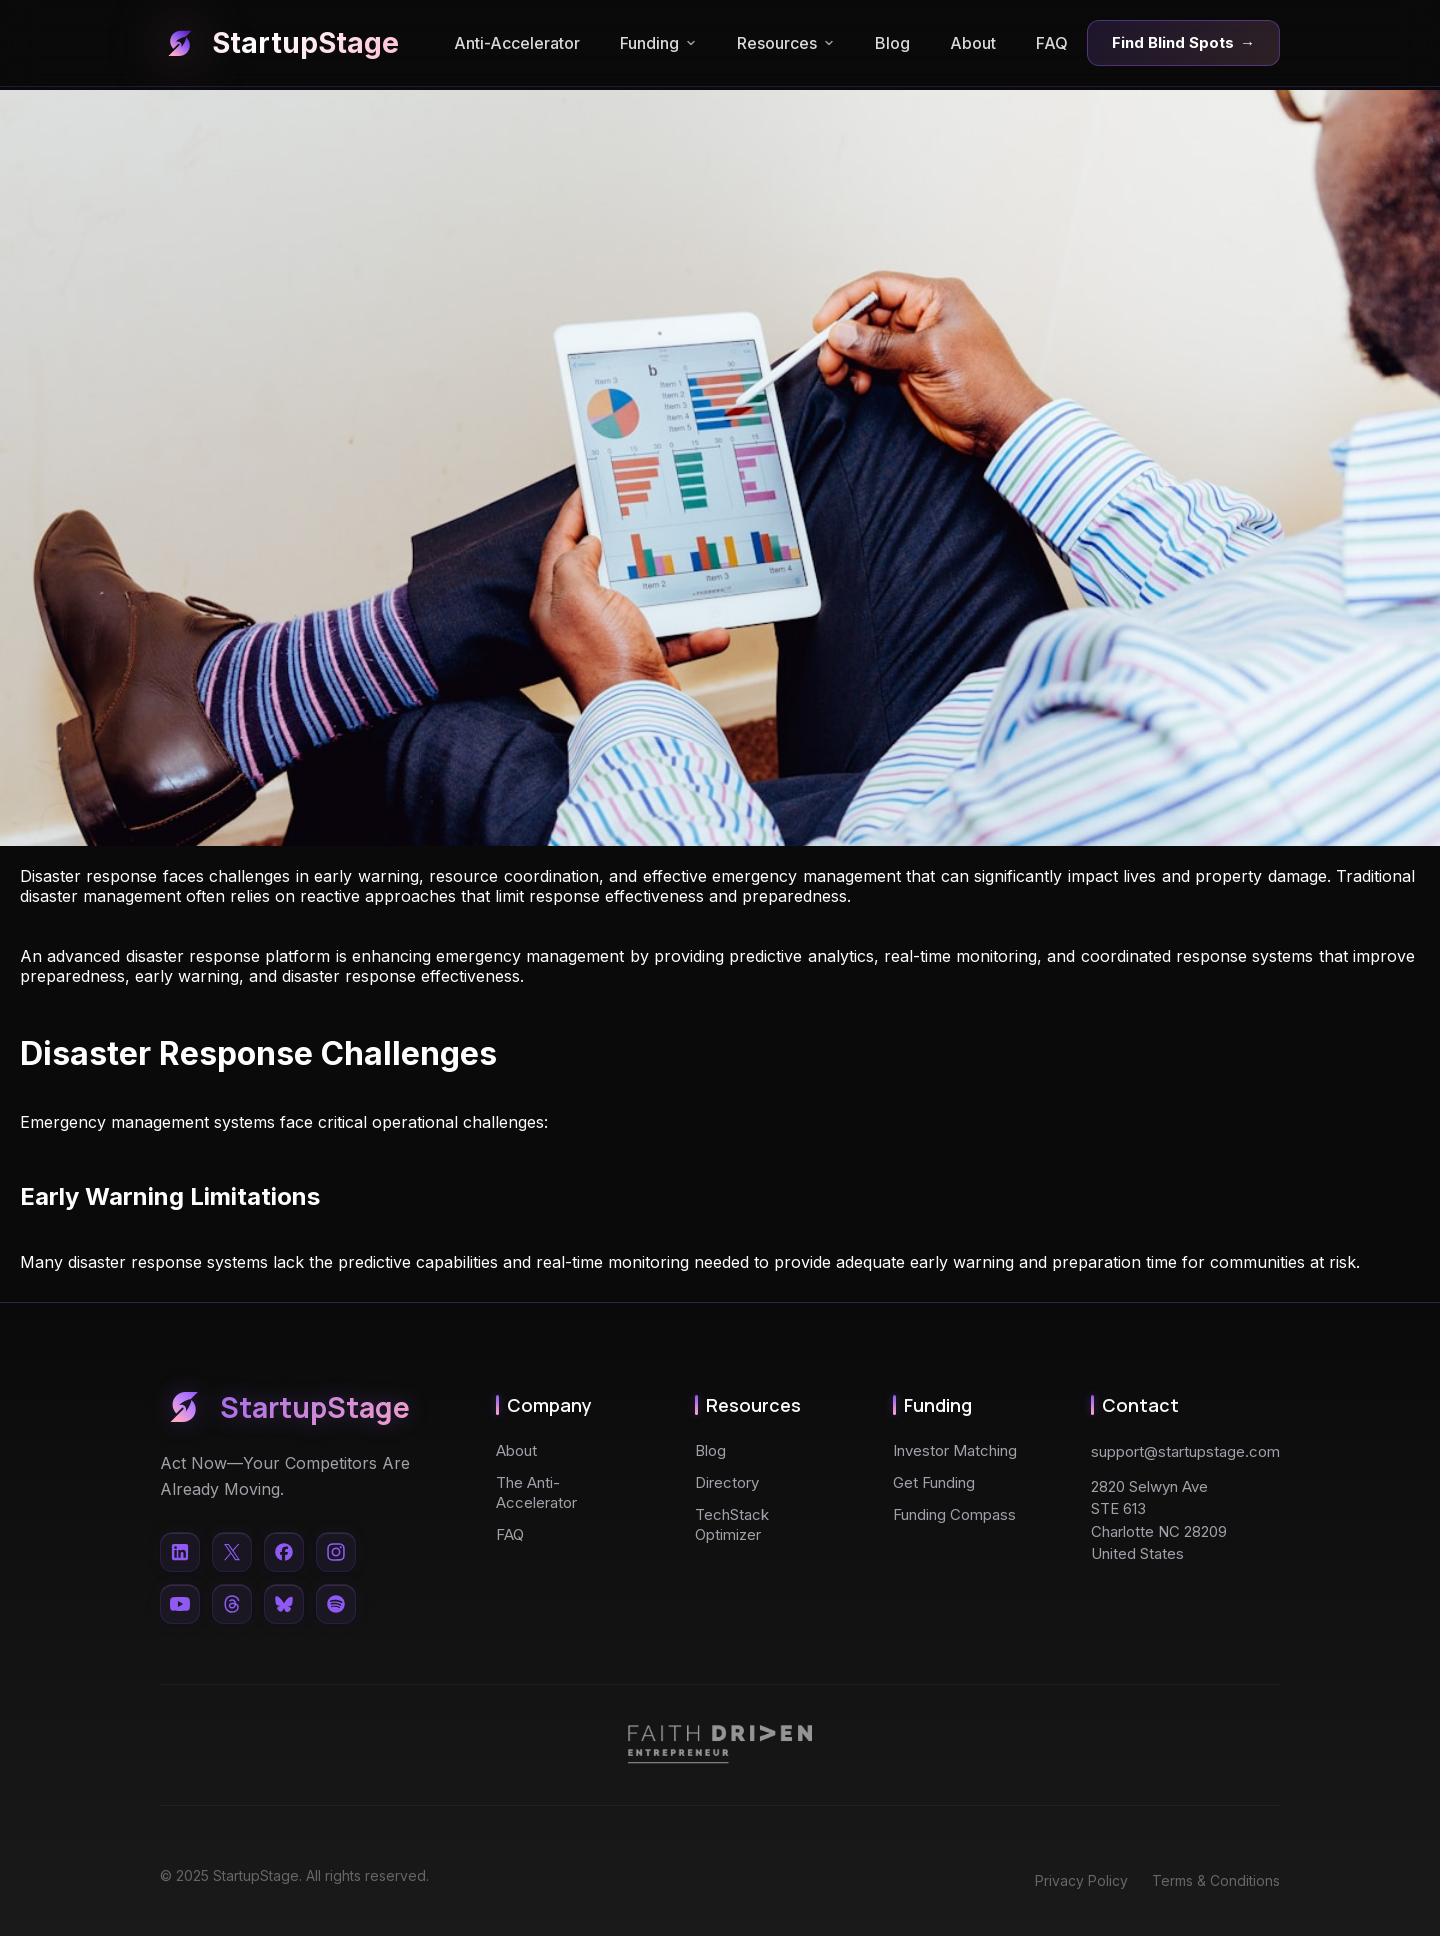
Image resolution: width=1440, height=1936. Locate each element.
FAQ (1052, 43)
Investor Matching (955, 1450)
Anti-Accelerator (517, 43)
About (973, 43)
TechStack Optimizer (732, 1524)
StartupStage (279, 43)
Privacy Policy (1081, 1880)
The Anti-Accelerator (536, 1492)
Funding (658, 43)
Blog (892, 43)
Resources (786, 43)
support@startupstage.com (1185, 1451)
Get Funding (934, 1482)
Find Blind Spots (1183, 43)
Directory (727, 1482)
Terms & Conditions (1216, 1880)
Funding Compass (954, 1514)
